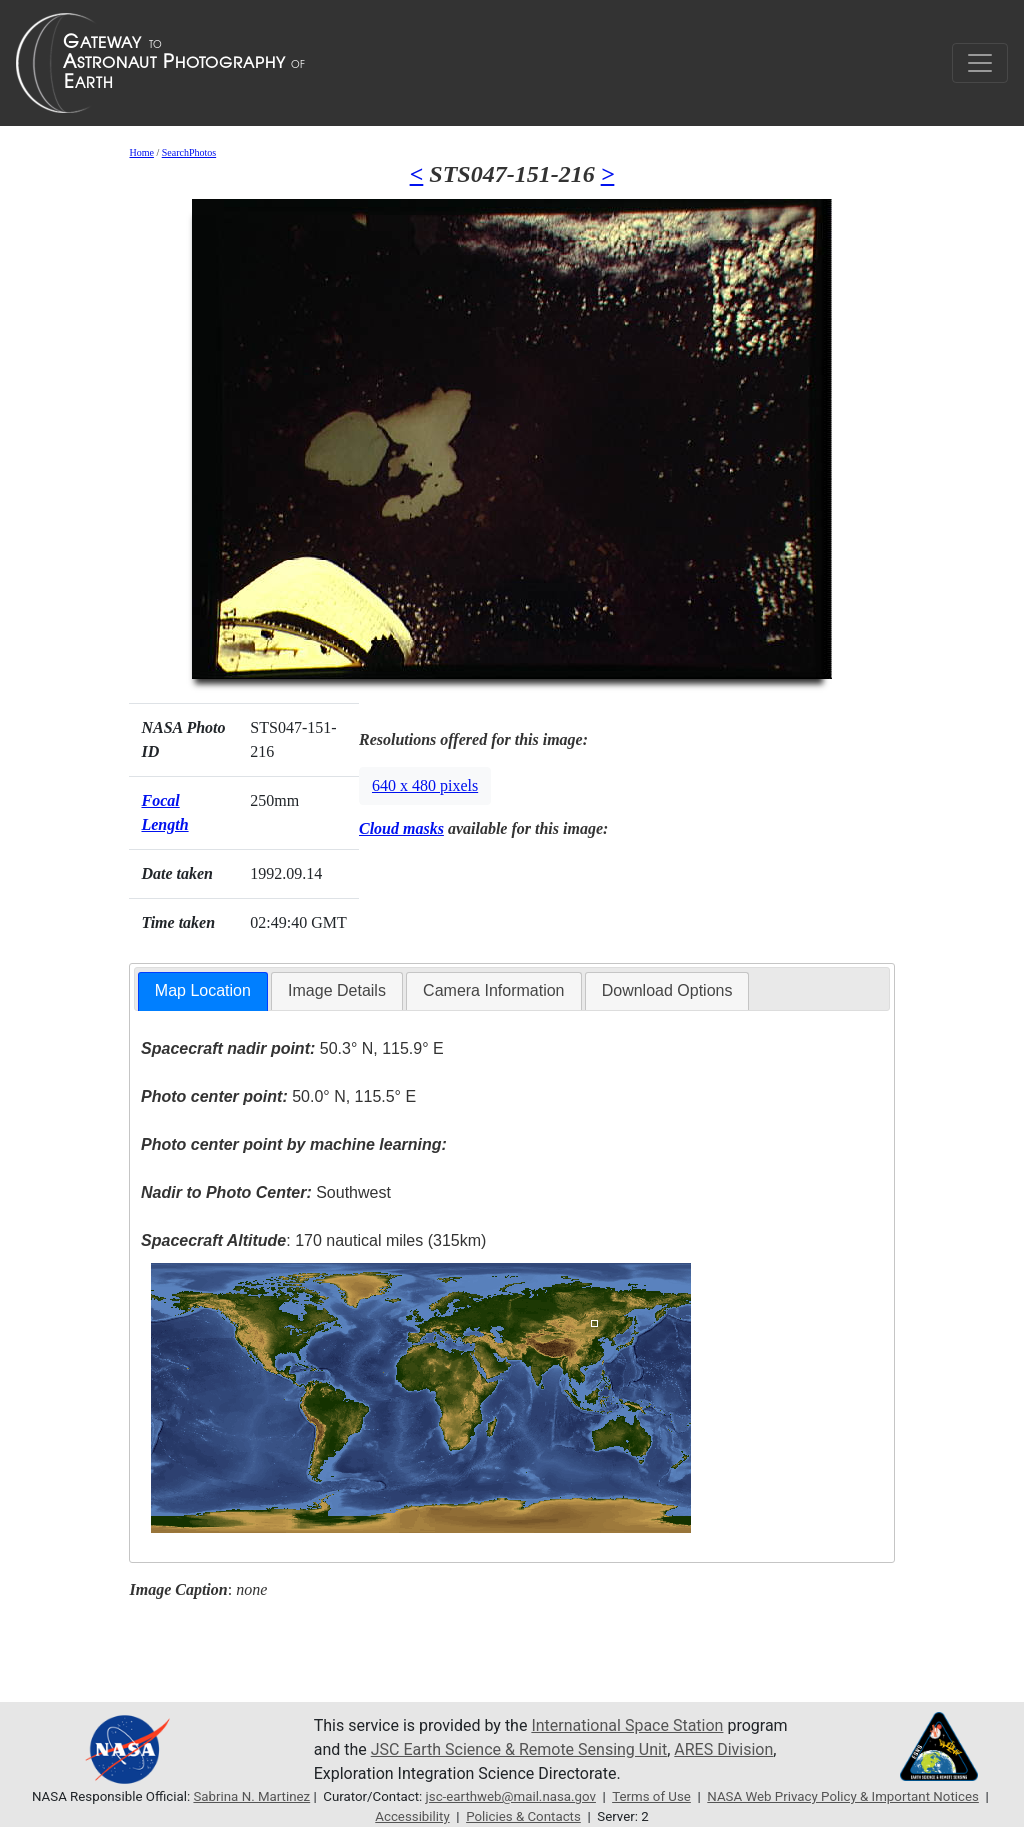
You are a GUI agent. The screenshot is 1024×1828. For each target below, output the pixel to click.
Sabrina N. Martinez (251, 1796)
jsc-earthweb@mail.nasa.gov (511, 1796)
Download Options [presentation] (667, 990)
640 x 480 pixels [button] (425, 785)
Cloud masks (401, 828)
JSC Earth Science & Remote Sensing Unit (519, 1749)
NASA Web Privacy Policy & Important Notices (843, 1796)
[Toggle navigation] (980, 63)
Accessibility (412, 1816)
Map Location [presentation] (203, 990)
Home (141, 152)
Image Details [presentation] (337, 990)
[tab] (203, 991)
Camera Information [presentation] (493, 990)
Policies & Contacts (523, 1816)
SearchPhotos (189, 152)
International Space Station (627, 1725)
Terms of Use (651, 1796)
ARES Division (723, 1749)
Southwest (266, 1192)
